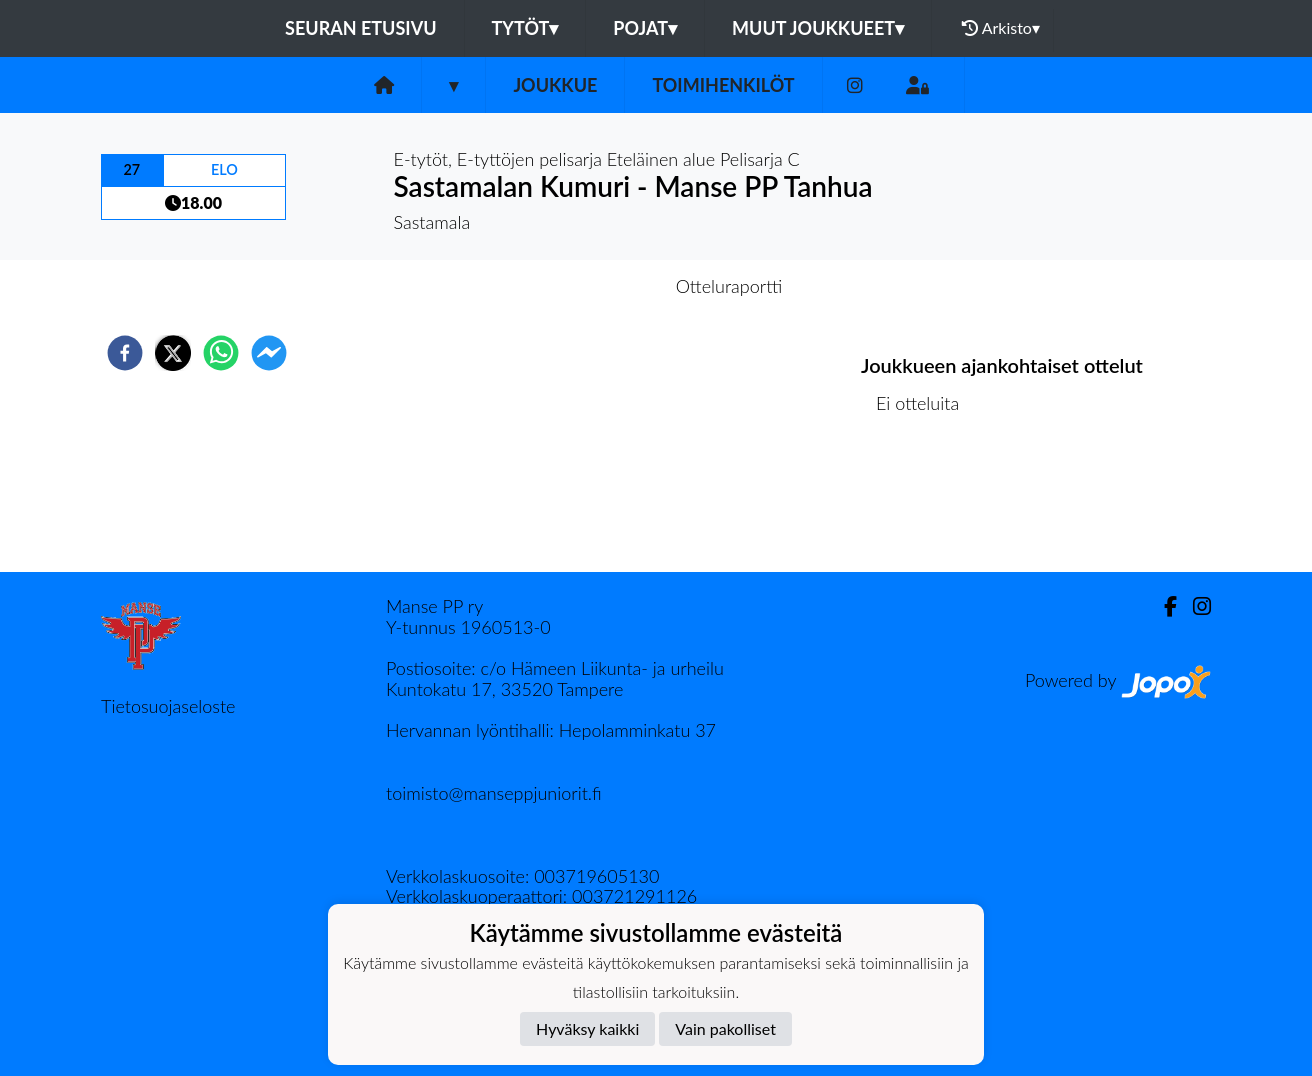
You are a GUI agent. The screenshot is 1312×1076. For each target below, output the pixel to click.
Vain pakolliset (725, 1028)
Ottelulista (925, 504)
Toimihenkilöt (723, 85)
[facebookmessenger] (269, 353)
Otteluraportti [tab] (729, 286)
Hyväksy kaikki (587, 1028)
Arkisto (1001, 28)
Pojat (645, 28)
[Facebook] (1162, 606)
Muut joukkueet (818, 28)
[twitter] (173, 353)
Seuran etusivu (361, 28)
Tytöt (525, 28)
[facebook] (125, 353)
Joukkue (555, 85)
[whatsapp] (221, 353)
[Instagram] (855, 85)
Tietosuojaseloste (168, 706)
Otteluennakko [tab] (587, 286)
